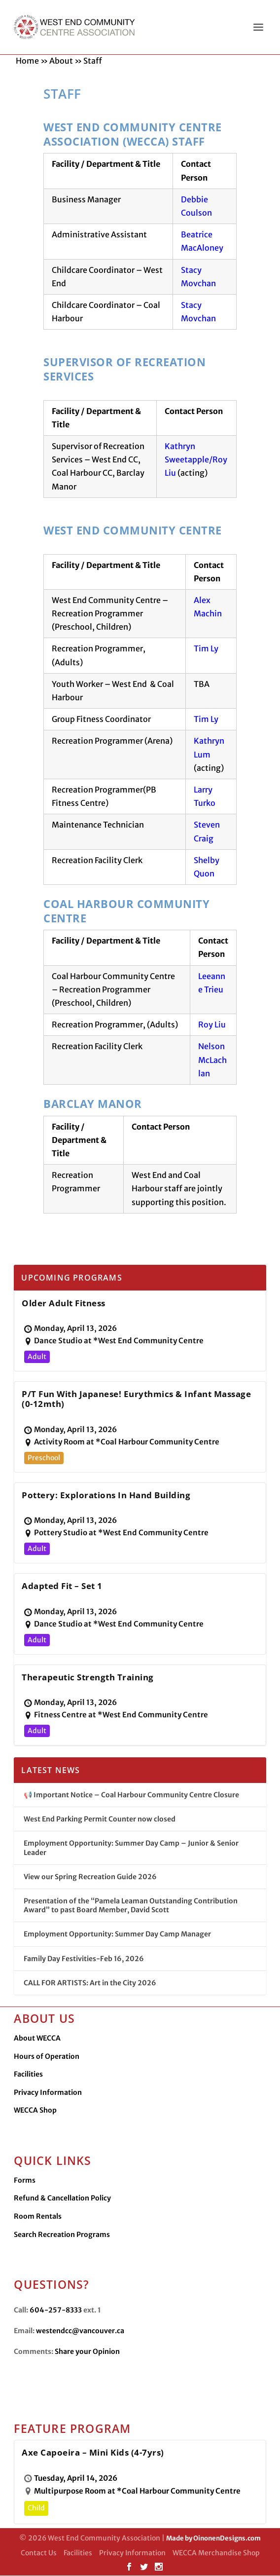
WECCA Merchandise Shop (216, 2553)
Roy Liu (212, 1025)
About (61, 61)
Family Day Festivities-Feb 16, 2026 (84, 1959)
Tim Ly (206, 649)
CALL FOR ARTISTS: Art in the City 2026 (90, 1983)
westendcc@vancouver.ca (80, 2331)
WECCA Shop (35, 2110)
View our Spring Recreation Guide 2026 (90, 1877)
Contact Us (39, 2553)
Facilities (28, 2074)
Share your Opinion (87, 2352)
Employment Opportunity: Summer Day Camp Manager (117, 1934)
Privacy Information (48, 2092)
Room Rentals (38, 2216)
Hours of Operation (46, 2056)
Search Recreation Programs (62, 2235)
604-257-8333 (56, 2310)
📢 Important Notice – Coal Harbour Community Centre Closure (131, 1795)
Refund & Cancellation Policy (62, 2198)
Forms (24, 2180)
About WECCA (37, 2038)
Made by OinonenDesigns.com (213, 2539)
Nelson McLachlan (212, 1060)
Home (27, 61)
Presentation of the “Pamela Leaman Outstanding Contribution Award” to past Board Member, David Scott (131, 1906)
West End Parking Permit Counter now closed (99, 1819)
